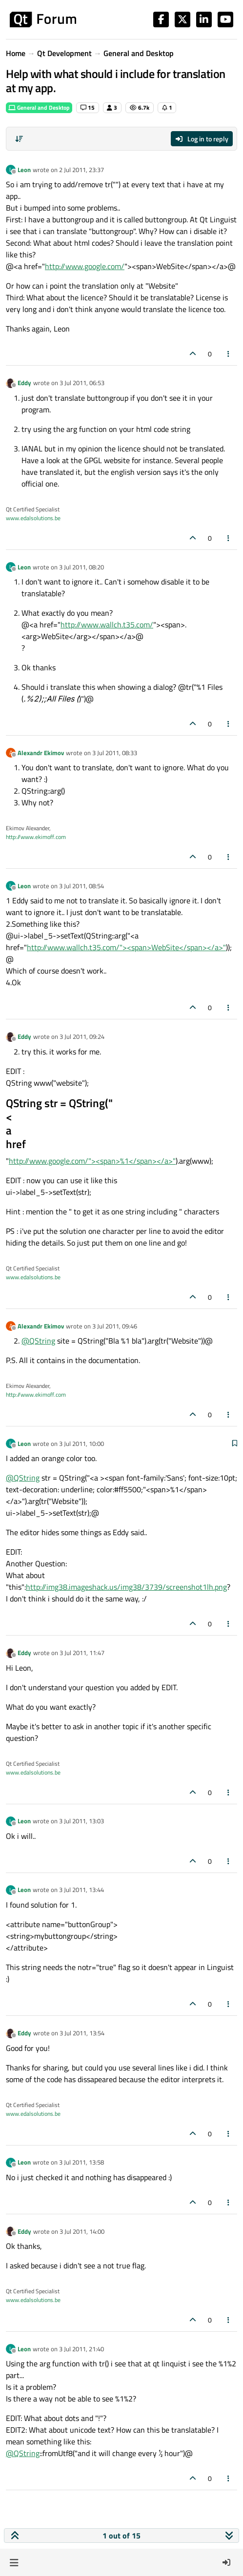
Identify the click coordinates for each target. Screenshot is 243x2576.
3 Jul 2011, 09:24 (82, 1036)
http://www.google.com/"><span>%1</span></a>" (92, 1161)
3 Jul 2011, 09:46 (114, 1326)
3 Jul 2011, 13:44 (81, 1889)
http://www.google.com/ (84, 266)
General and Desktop (39, 107)
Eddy (24, 383)
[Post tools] (229, 353)
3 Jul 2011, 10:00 (81, 1443)
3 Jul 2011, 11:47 (82, 1653)
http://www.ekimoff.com (36, 836)
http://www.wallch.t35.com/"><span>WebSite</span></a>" (126, 947)
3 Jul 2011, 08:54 (81, 886)
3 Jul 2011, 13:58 (81, 2162)
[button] (14, 2562)
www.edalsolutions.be (33, 518)
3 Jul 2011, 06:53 (82, 383)
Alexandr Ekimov (41, 753)
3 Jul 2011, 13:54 (82, 2033)
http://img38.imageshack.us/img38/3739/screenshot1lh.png (126, 1587)
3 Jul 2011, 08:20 (81, 567)
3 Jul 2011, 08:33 (114, 753)
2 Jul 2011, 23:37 (81, 170)
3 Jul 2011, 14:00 (82, 2231)
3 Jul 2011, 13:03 (81, 1821)
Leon (24, 170)
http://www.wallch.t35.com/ (107, 624)
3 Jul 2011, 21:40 (81, 2349)
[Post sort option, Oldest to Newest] (19, 139)
